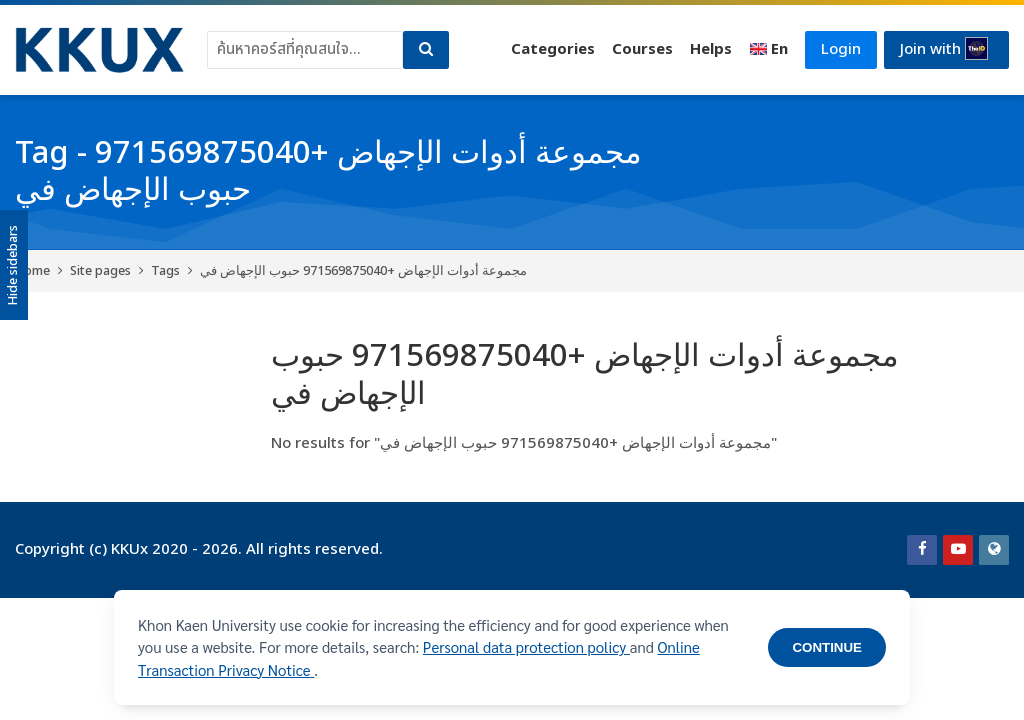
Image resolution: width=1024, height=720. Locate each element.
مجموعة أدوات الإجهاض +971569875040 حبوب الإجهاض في (363, 271)
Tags (165, 271)
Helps (707, 49)
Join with (943, 49)
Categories (549, 49)
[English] (765, 50)
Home (32, 271)
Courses (638, 49)
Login (838, 49)
